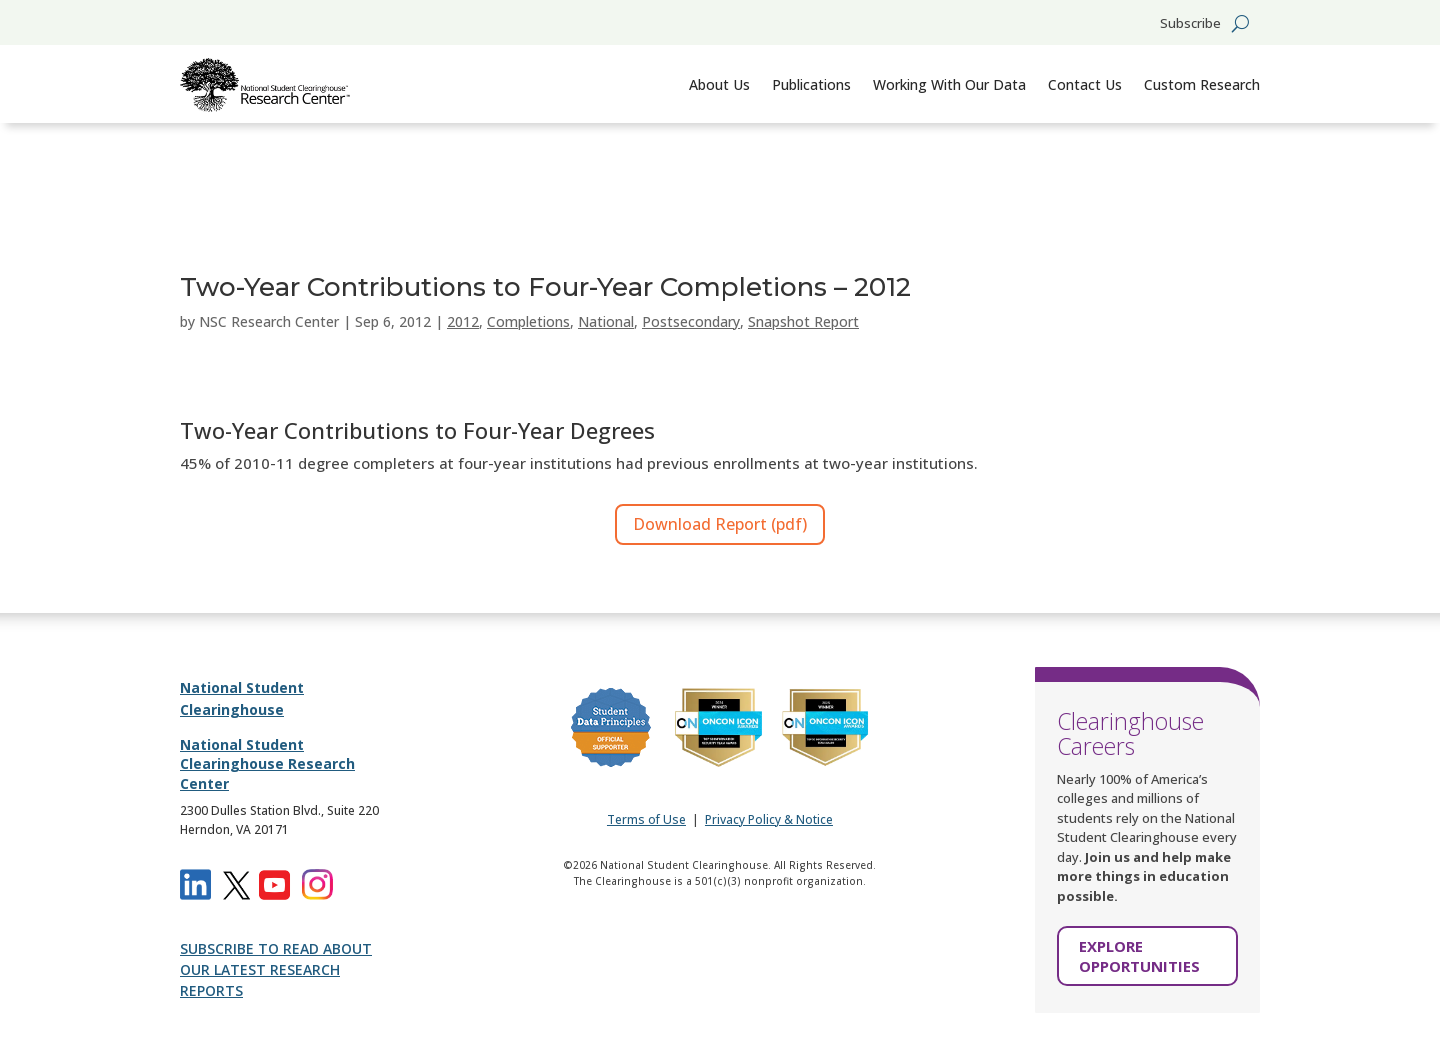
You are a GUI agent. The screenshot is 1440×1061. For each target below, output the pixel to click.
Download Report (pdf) (720, 524)
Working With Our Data (949, 84)
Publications (811, 84)
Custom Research (1202, 84)
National (606, 321)
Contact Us (1085, 84)
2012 (463, 321)
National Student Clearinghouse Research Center (267, 764)
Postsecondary (691, 321)
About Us (719, 84)
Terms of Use (646, 819)
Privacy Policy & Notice (769, 819)
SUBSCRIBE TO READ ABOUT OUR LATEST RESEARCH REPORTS (276, 969)
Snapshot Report (803, 321)
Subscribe (1190, 24)
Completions (528, 321)
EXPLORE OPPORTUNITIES (1139, 956)
